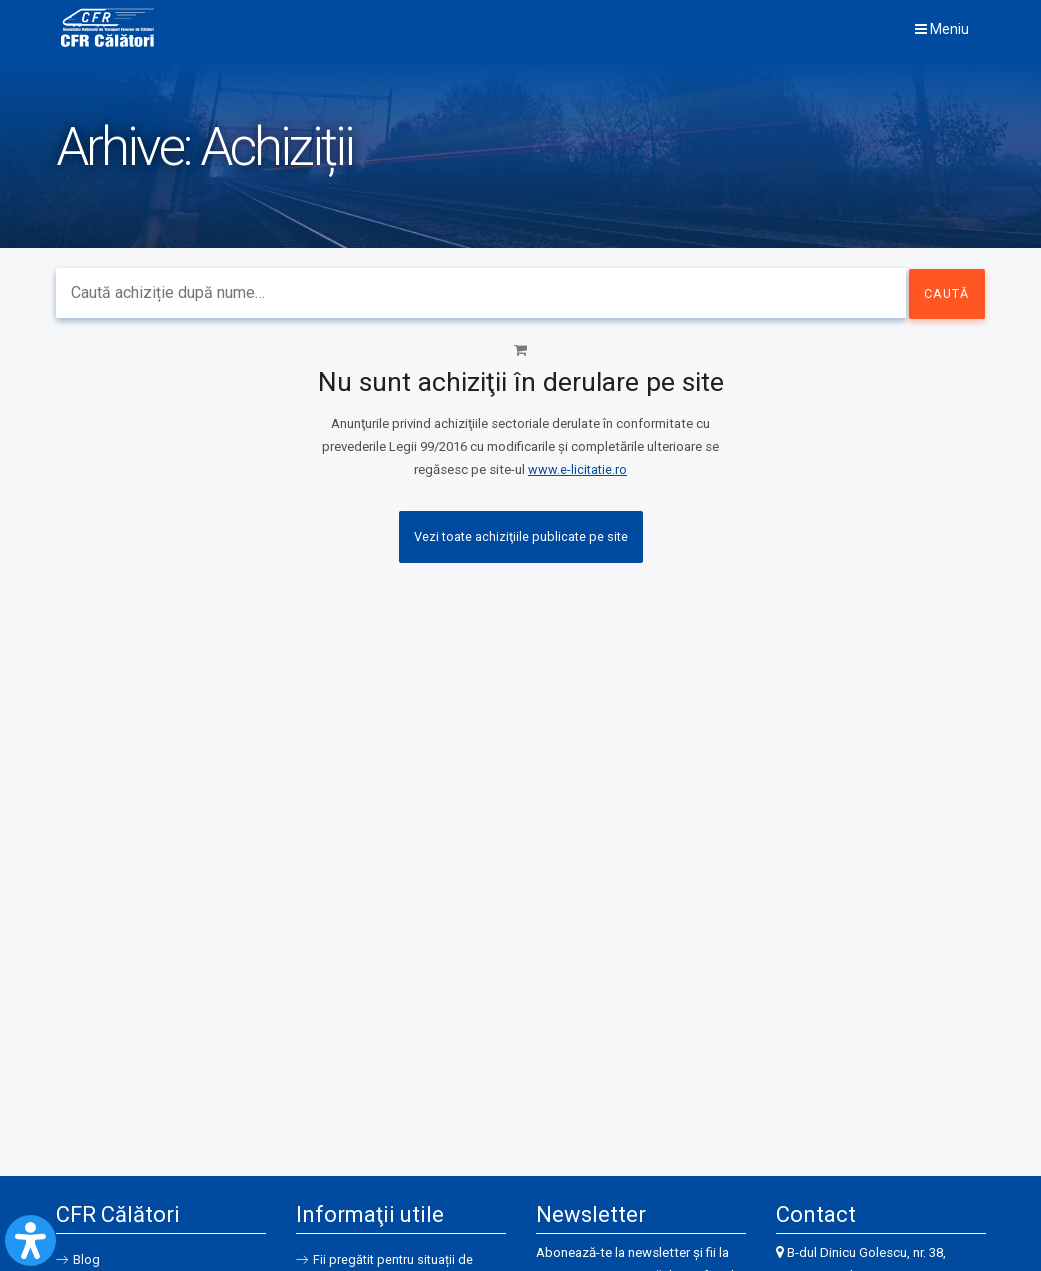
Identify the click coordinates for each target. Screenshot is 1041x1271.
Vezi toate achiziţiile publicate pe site (521, 536)
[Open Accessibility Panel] (30, 1240)
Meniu (942, 29)
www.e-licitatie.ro (577, 469)
